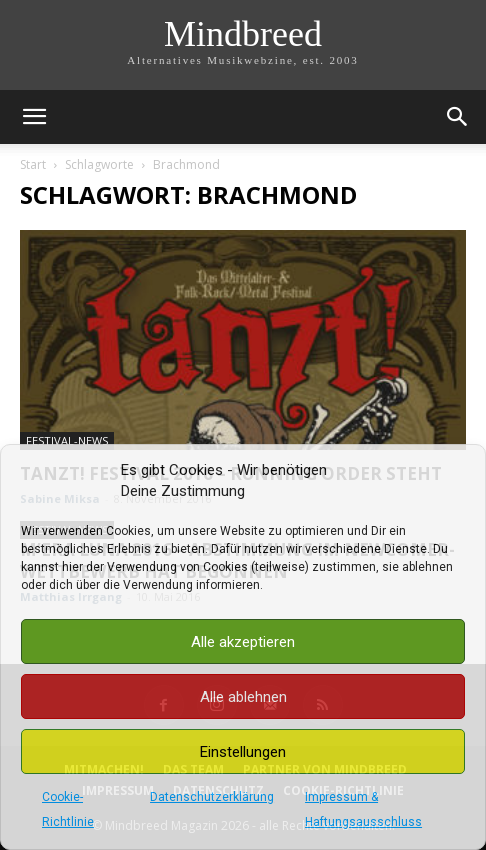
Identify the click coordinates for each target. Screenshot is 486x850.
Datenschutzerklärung (212, 797)
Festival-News (67, 440)
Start (33, 164)
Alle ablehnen (243, 697)
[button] (34, 117)
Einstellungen (243, 752)
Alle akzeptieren (243, 642)
